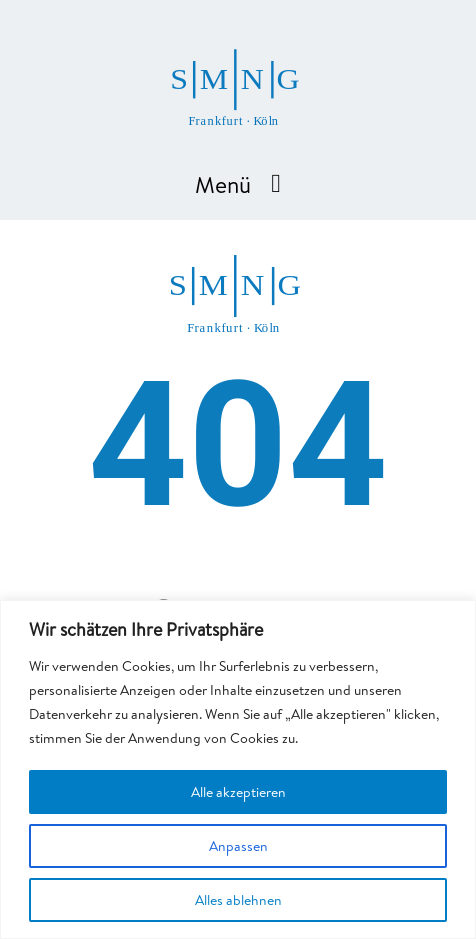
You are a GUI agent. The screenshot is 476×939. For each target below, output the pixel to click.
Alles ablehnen (238, 900)
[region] (238, 769)
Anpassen (238, 846)
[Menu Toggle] (276, 184)
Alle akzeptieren (238, 792)
